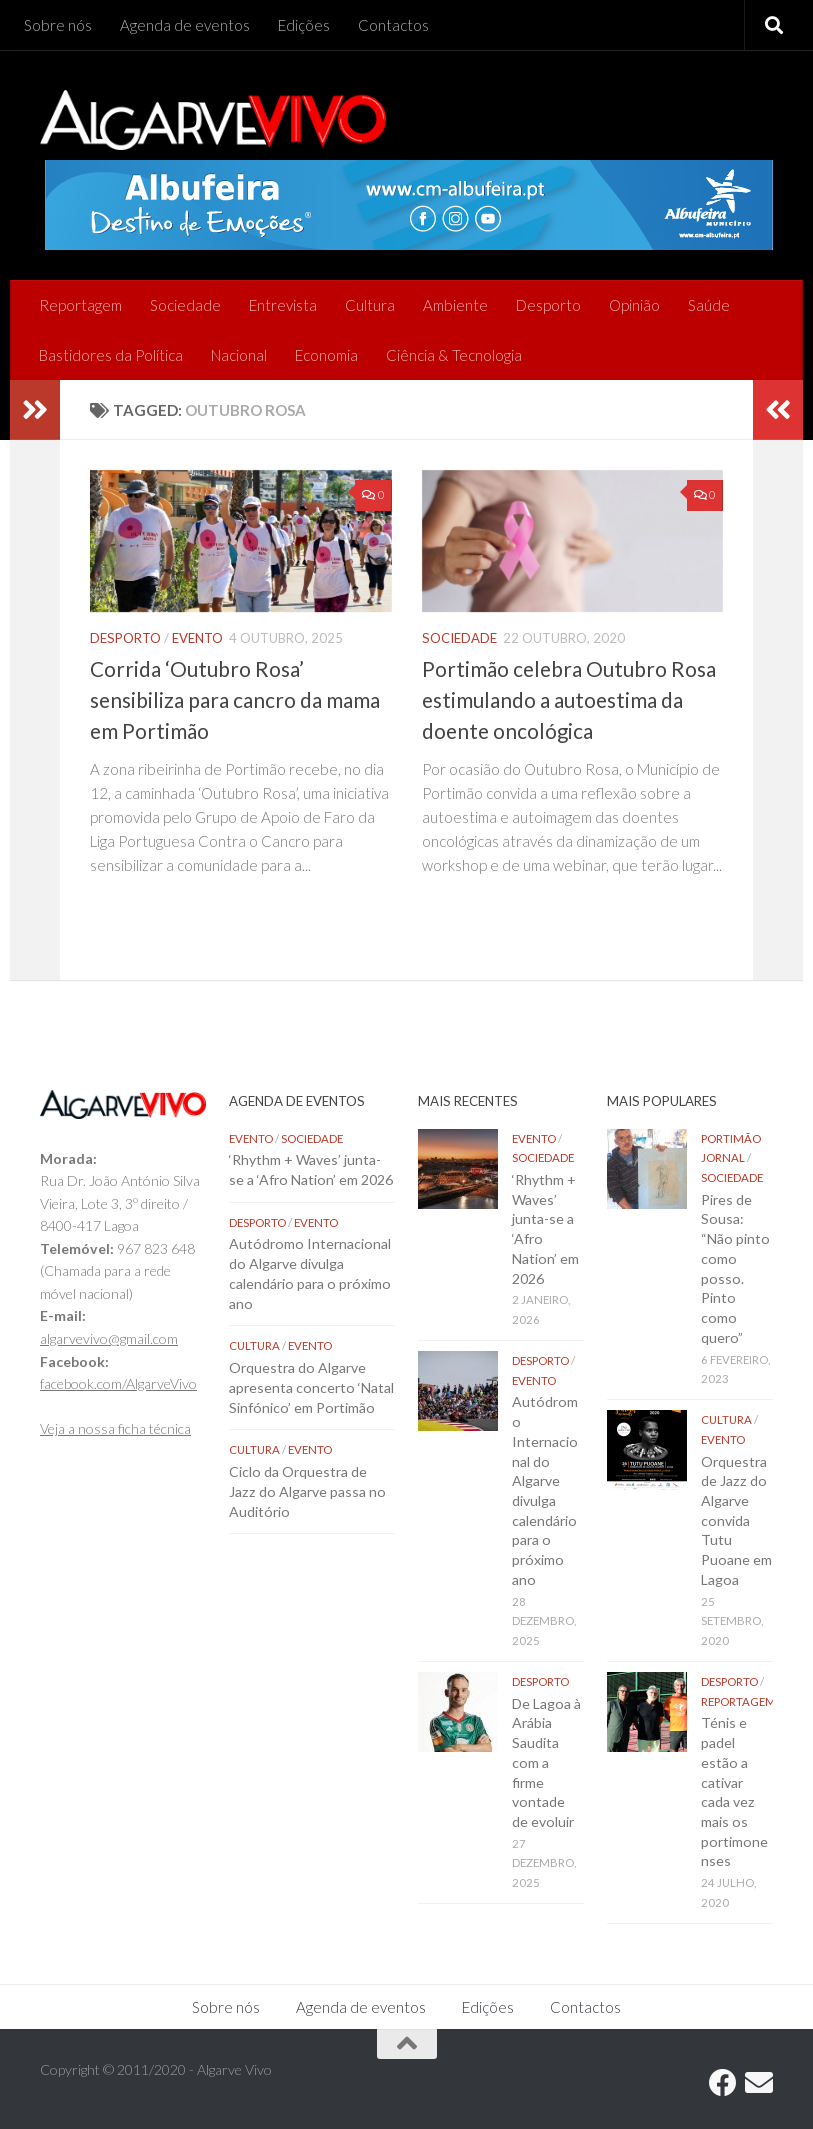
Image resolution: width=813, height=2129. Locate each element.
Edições (304, 25)
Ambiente (455, 305)
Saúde (709, 305)
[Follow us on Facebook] (723, 2083)
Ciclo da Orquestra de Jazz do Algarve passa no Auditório (307, 1491)
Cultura (370, 305)
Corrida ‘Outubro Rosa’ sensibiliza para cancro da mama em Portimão (235, 700)
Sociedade (185, 305)
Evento (197, 638)
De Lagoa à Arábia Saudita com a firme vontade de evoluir (546, 1762)
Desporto (548, 305)
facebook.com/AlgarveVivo (118, 1383)
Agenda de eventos (185, 25)
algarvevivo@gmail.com (109, 1338)
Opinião (634, 305)
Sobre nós (58, 25)
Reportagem (80, 305)
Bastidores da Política (111, 355)
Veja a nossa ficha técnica (115, 1428)
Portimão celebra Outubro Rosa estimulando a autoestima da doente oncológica (569, 700)
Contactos (393, 25)
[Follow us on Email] (759, 2083)
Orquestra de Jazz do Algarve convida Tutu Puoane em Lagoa (736, 1520)
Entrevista (283, 305)
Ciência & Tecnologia (454, 355)
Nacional (239, 355)
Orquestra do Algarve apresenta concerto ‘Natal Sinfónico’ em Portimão (311, 1387)
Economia (326, 355)
